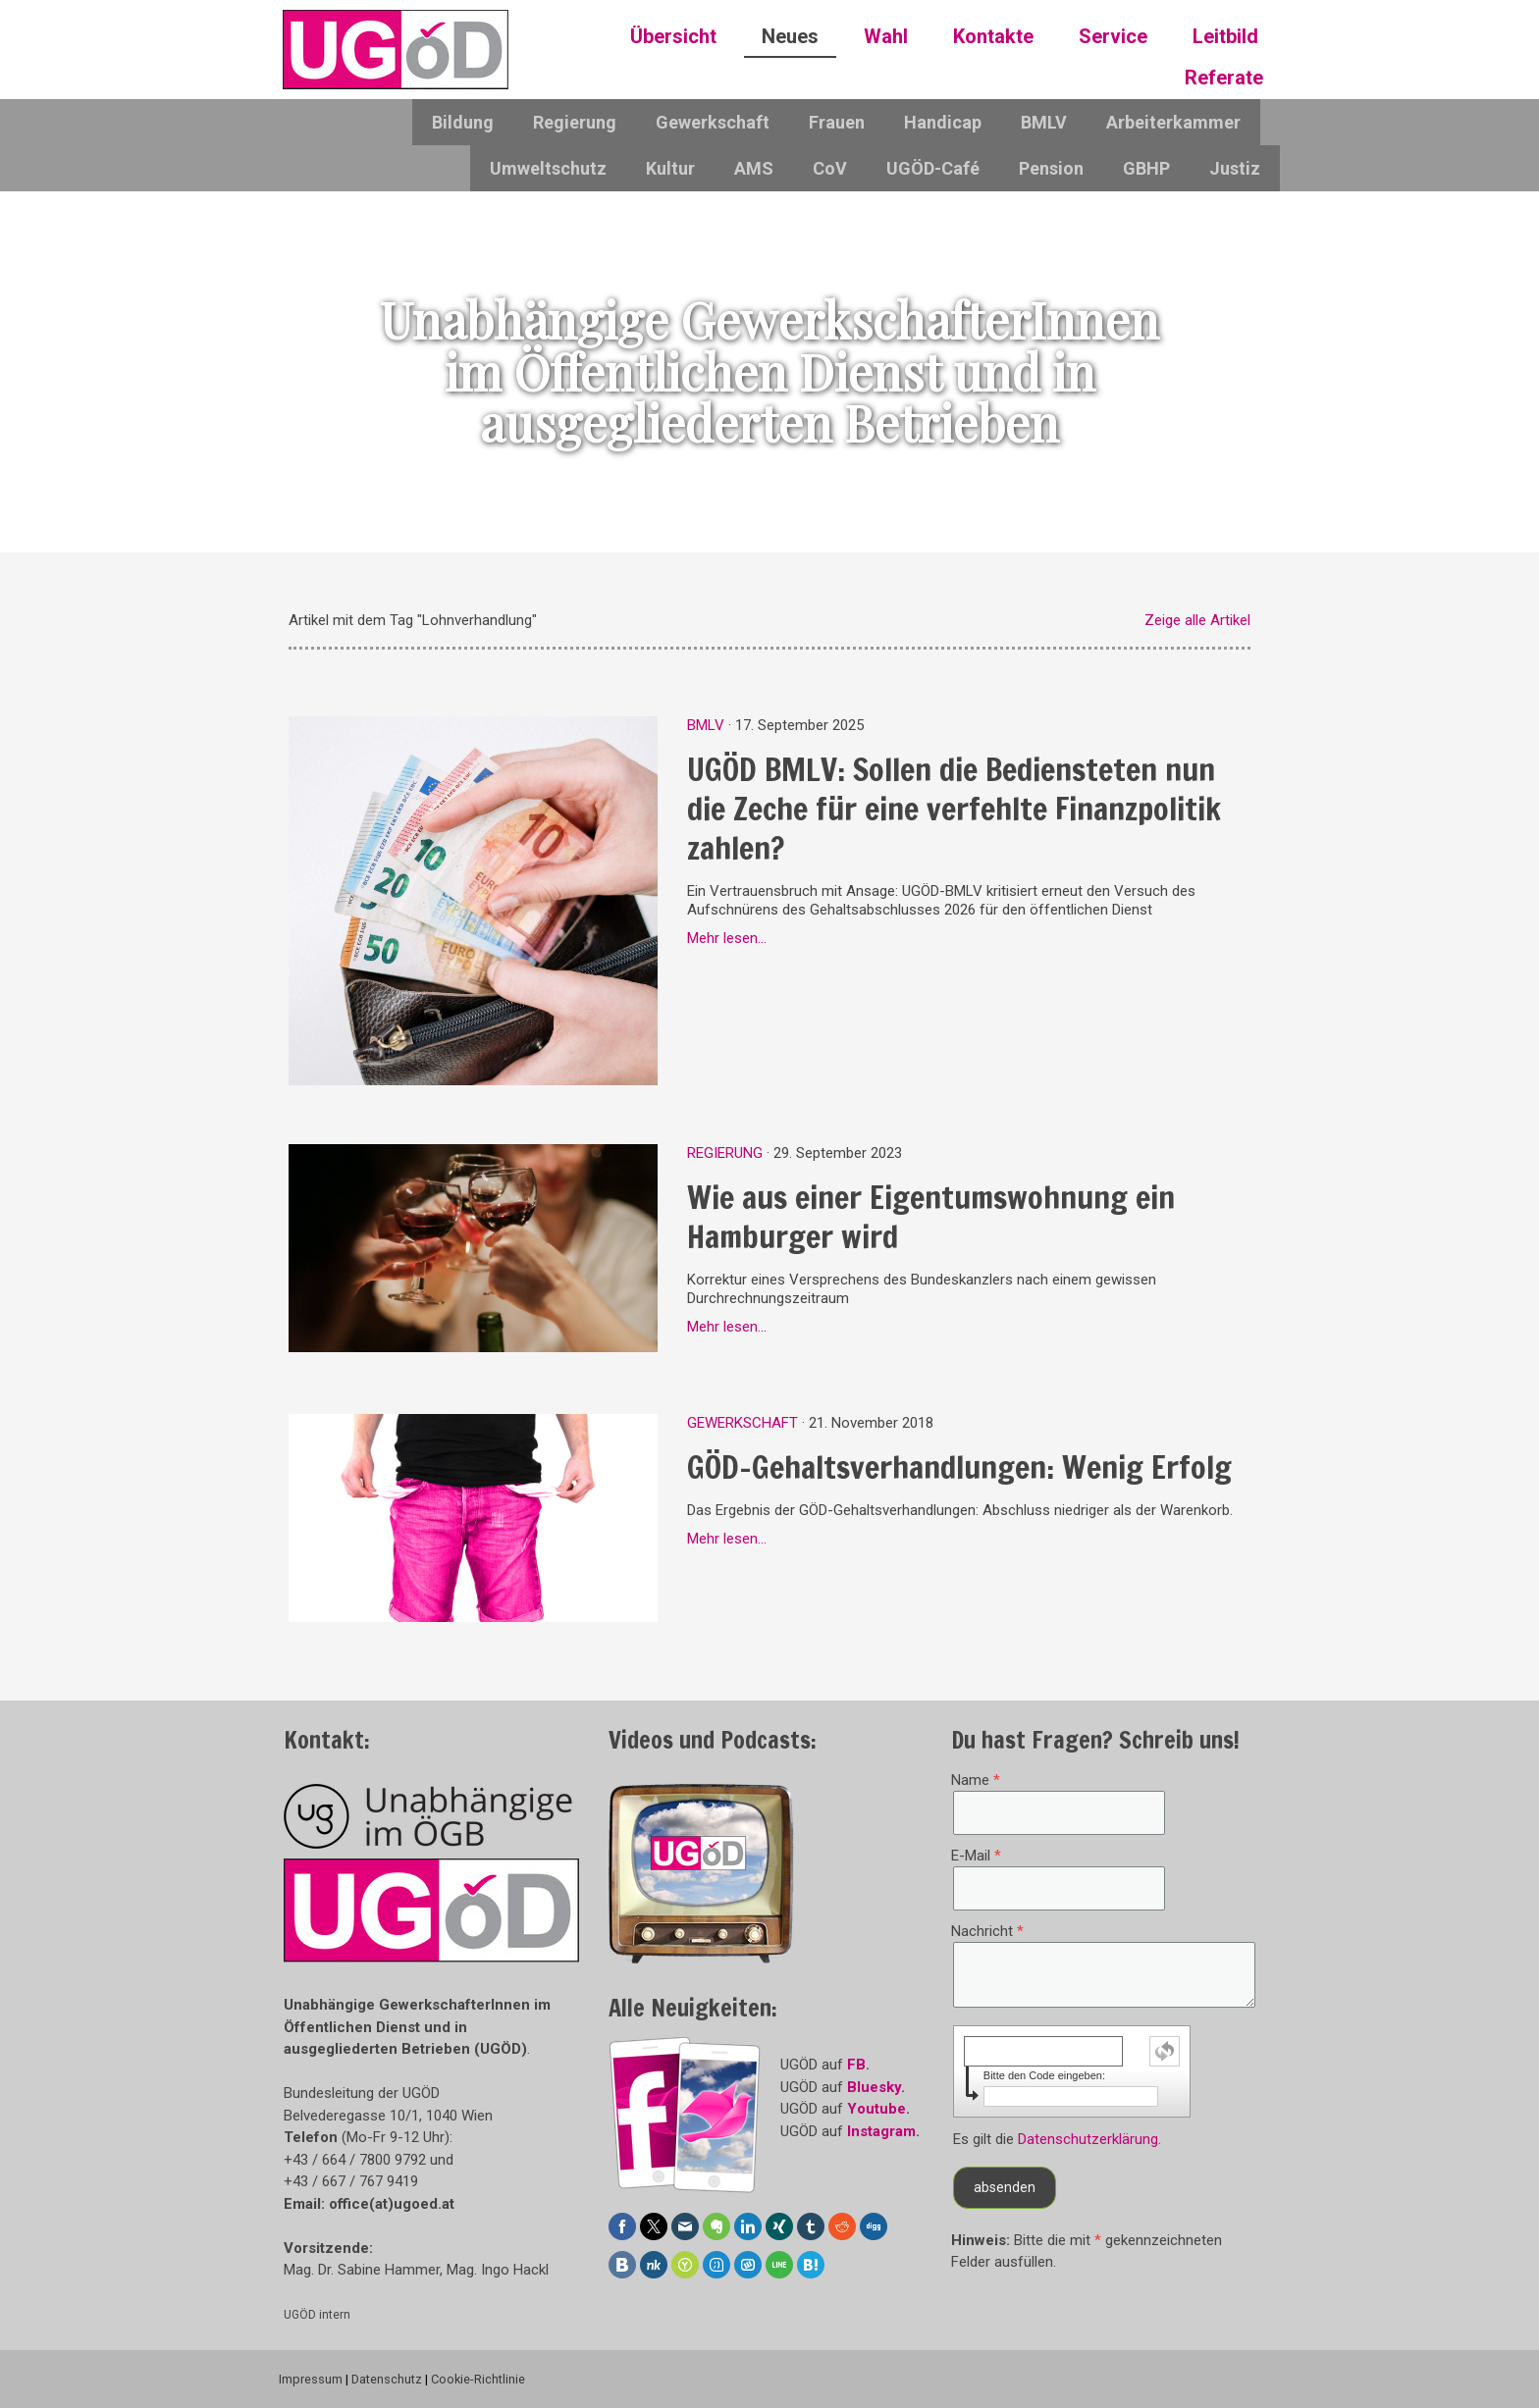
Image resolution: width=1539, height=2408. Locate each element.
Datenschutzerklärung (1088, 2139)
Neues (790, 36)
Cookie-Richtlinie (478, 2379)
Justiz (1234, 168)
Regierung (574, 122)
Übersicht (673, 36)
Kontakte (993, 36)
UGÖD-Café (933, 168)
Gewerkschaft (713, 122)
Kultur (670, 168)
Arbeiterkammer (1173, 122)
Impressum (311, 2379)
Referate (1224, 77)
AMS (753, 168)
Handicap (943, 122)
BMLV (1044, 122)
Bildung (463, 122)
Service (1113, 36)
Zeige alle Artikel (1197, 620)
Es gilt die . (1057, 2139)
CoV (830, 168)
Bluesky (874, 2087)
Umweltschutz (548, 168)
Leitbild (1225, 36)
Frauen (837, 122)
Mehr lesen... (727, 938)
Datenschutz (386, 2379)
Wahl (886, 36)
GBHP (1146, 168)
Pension (1051, 168)
